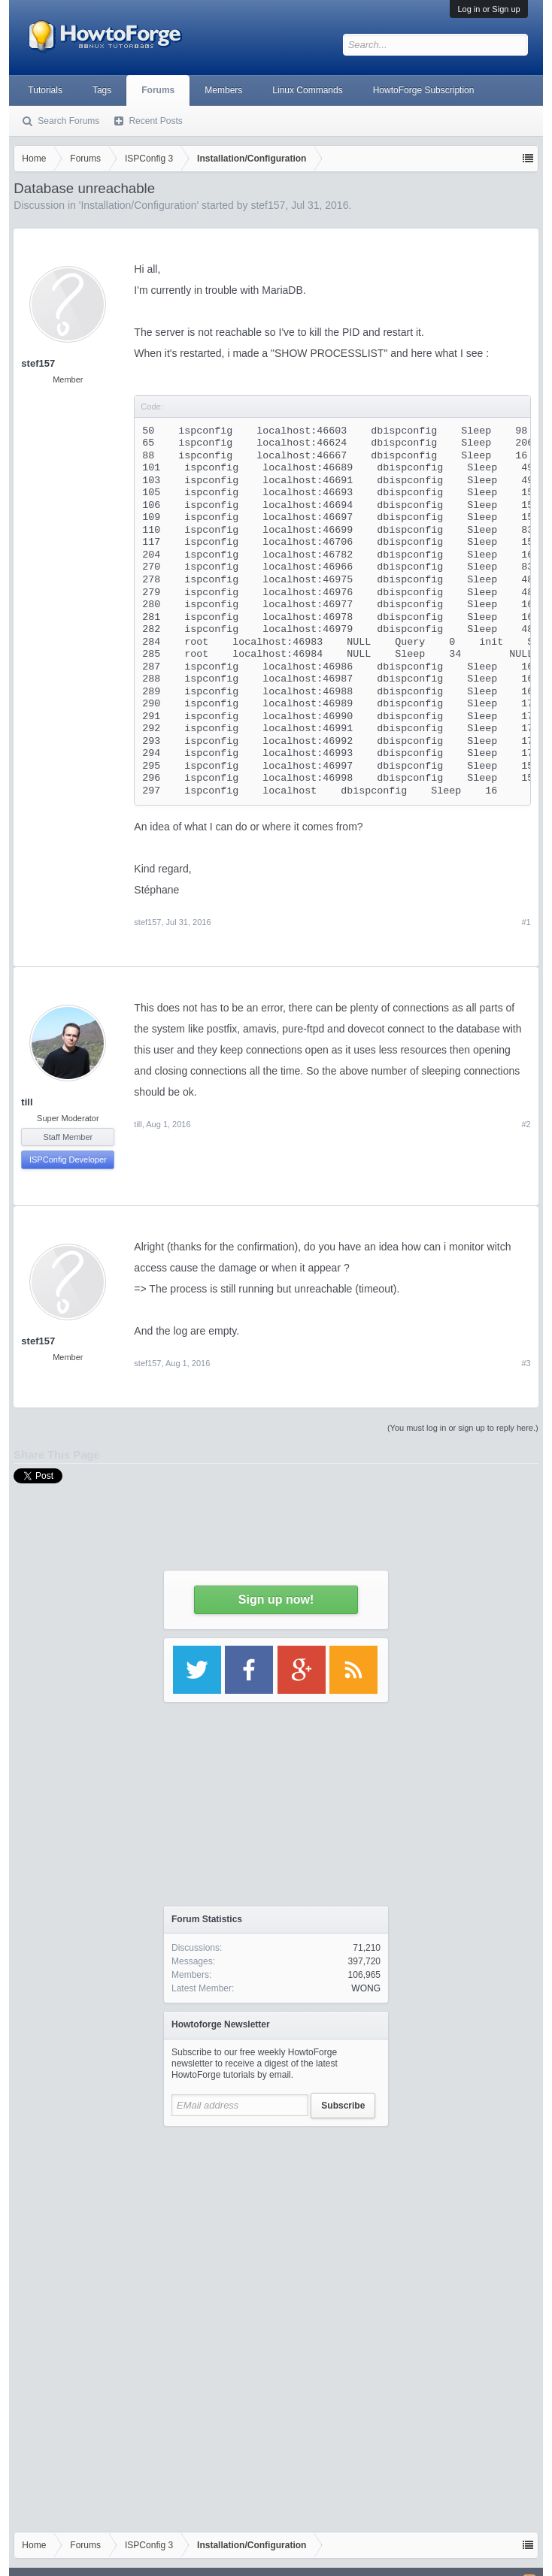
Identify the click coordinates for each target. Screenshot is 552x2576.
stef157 (38, 363)
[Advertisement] (276, 2228)
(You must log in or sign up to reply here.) (462, 1427)
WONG (366, 1988)
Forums (157, 90)
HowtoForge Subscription (424, 90)
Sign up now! (276, 1599)
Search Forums (68, 121)
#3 (525, 1363)
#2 (525, 1124)
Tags (102, 90)
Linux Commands (307, 90)
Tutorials (45, 90)
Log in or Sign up (488, 9)
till (26, 1102)
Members (223, 90)
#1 (525, 922)
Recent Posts (155, 121)
